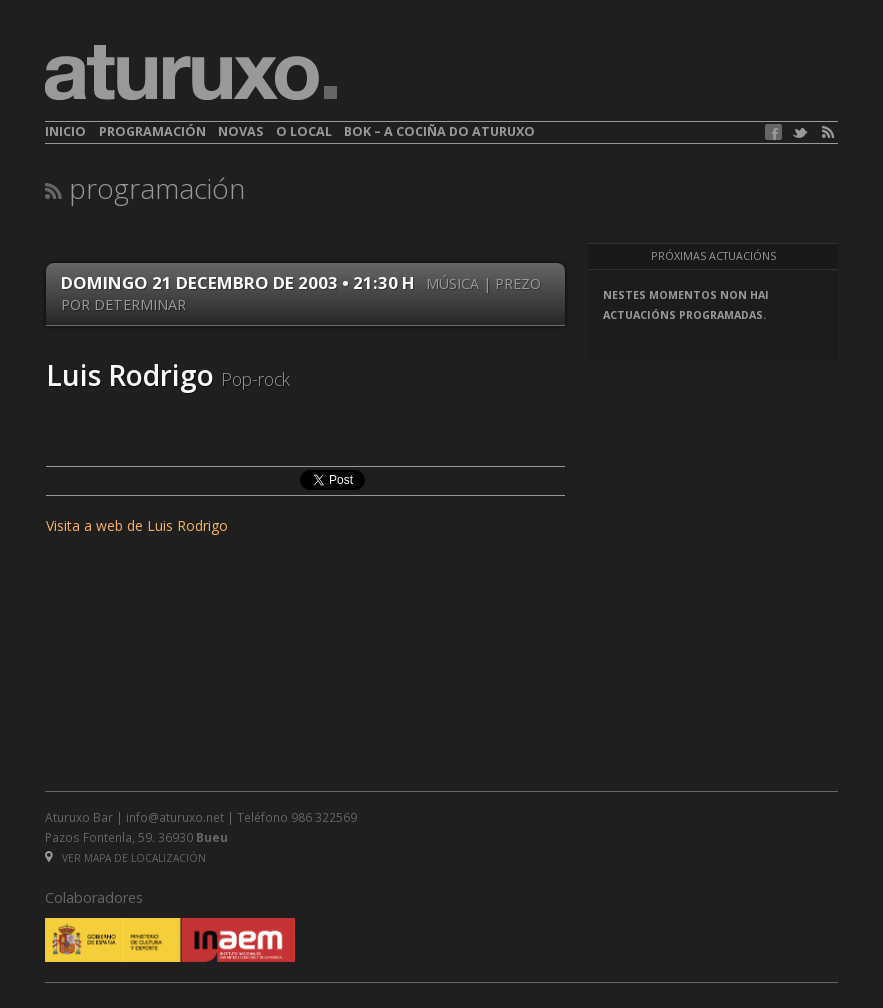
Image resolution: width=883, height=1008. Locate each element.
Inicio (65, 131)
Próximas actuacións (713, 256)
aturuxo (191, 73)
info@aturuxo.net (175, 817)
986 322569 (324, 817)
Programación (152, 131)
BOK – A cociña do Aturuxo (439, 131)
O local (304, 131)
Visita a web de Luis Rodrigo (137, 525)
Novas (240, 131)
